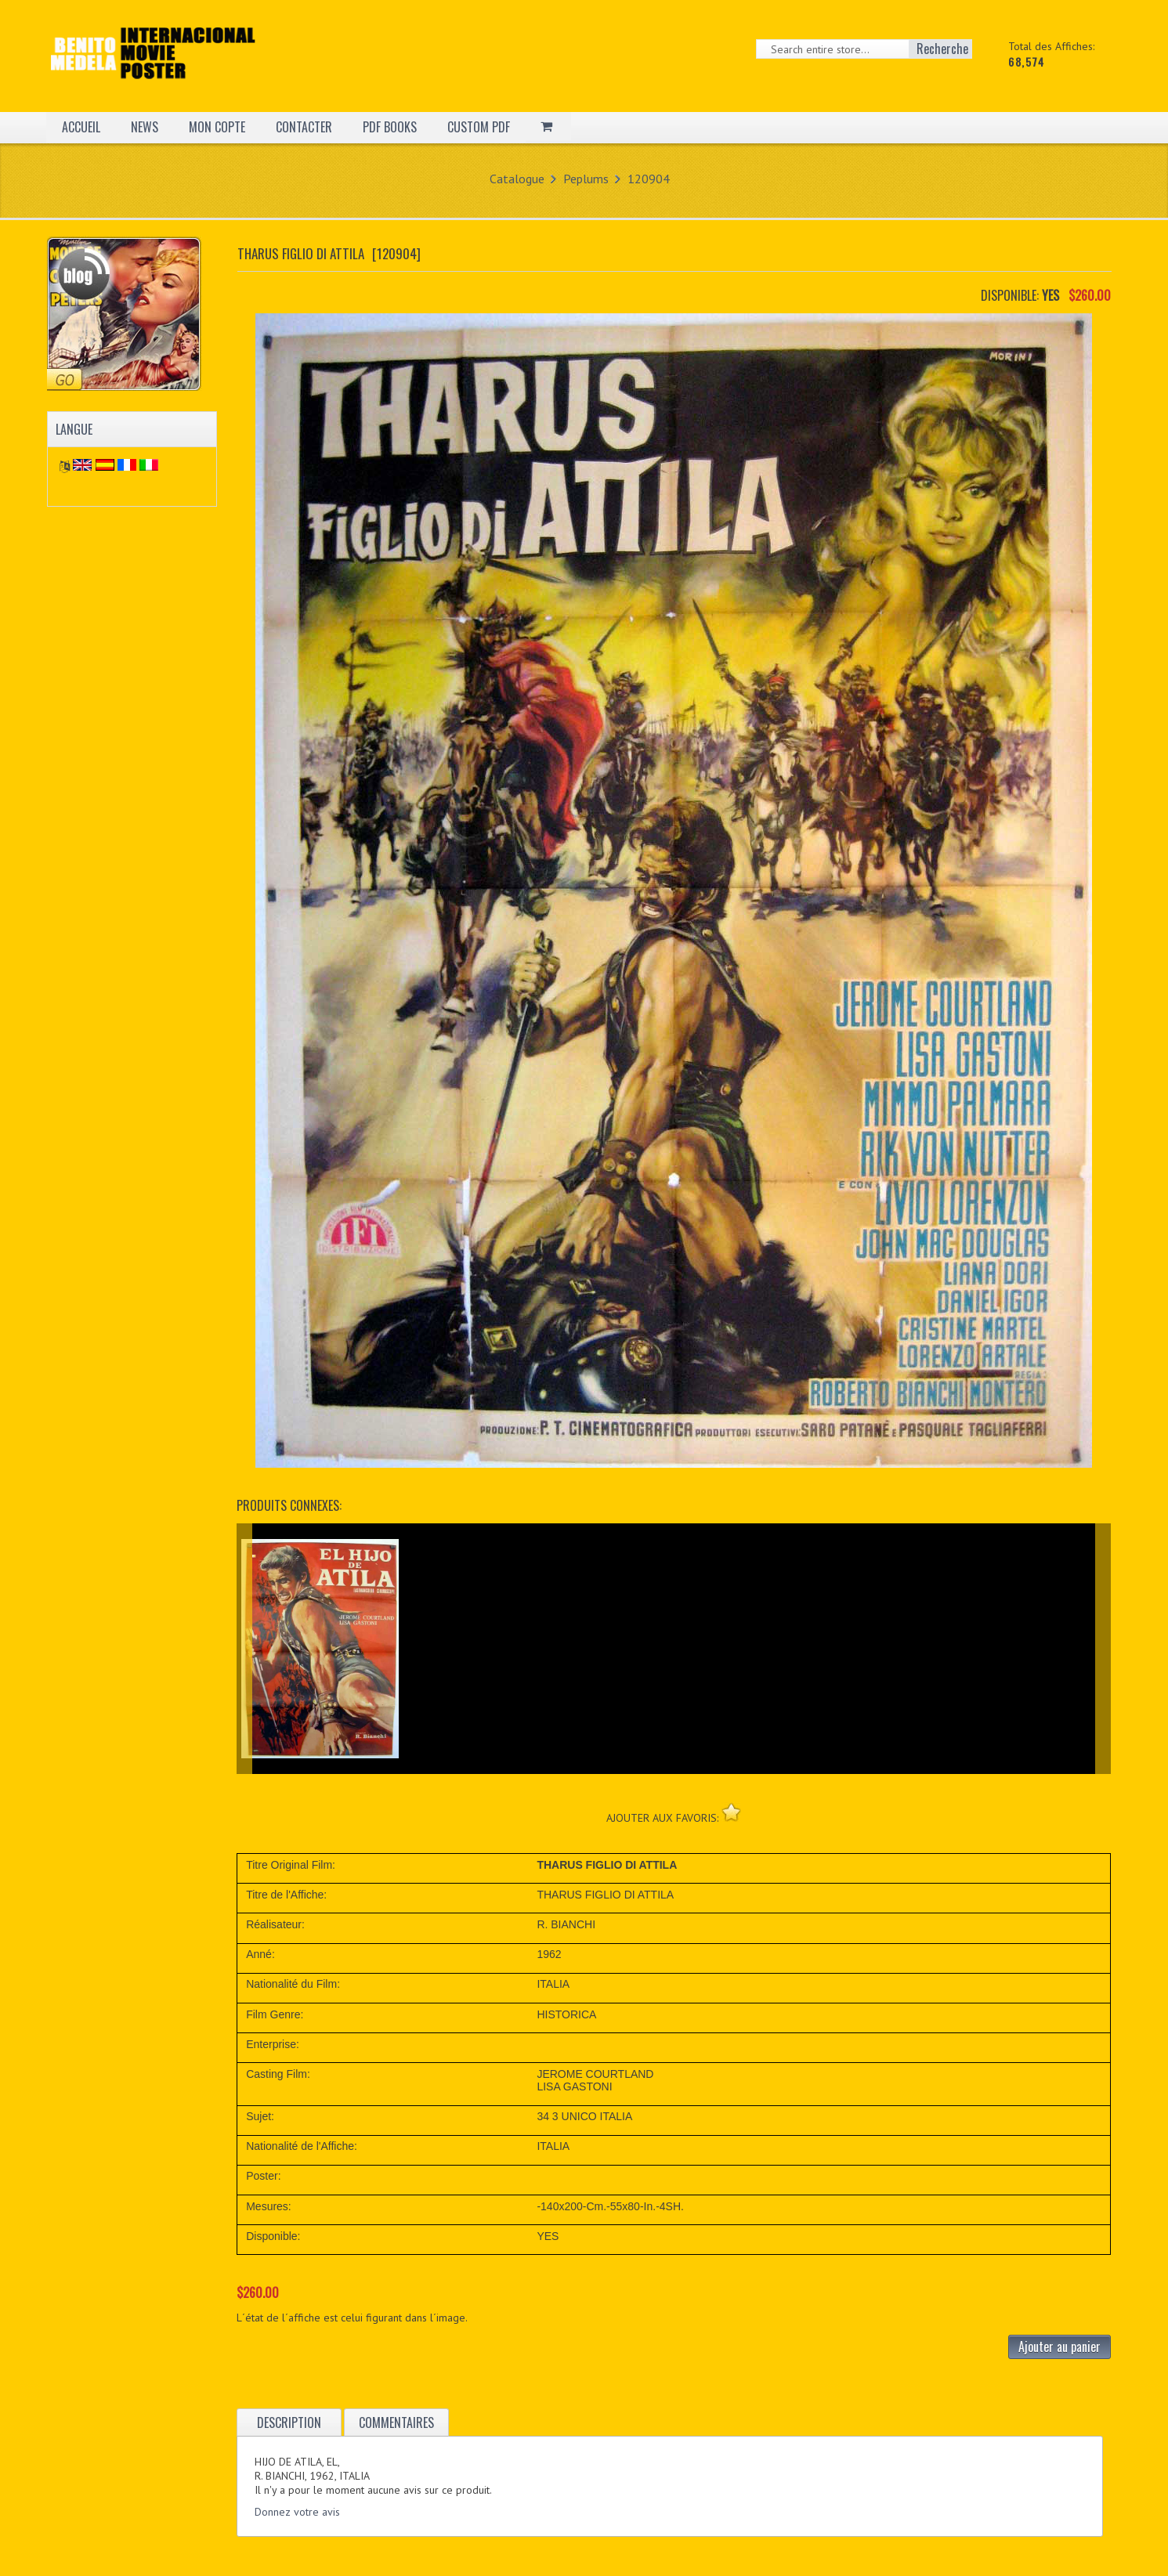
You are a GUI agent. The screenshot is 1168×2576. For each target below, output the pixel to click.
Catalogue (517, 178)
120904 (648, 178)
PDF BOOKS (390, 126)
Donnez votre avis (297, 2512)
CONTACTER (304, 126)
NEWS (144, 126)
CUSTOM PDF (478, 126)
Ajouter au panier (1059, 2346)
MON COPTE (217, 126)
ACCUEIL (81, 126)
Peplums (586, 178)
